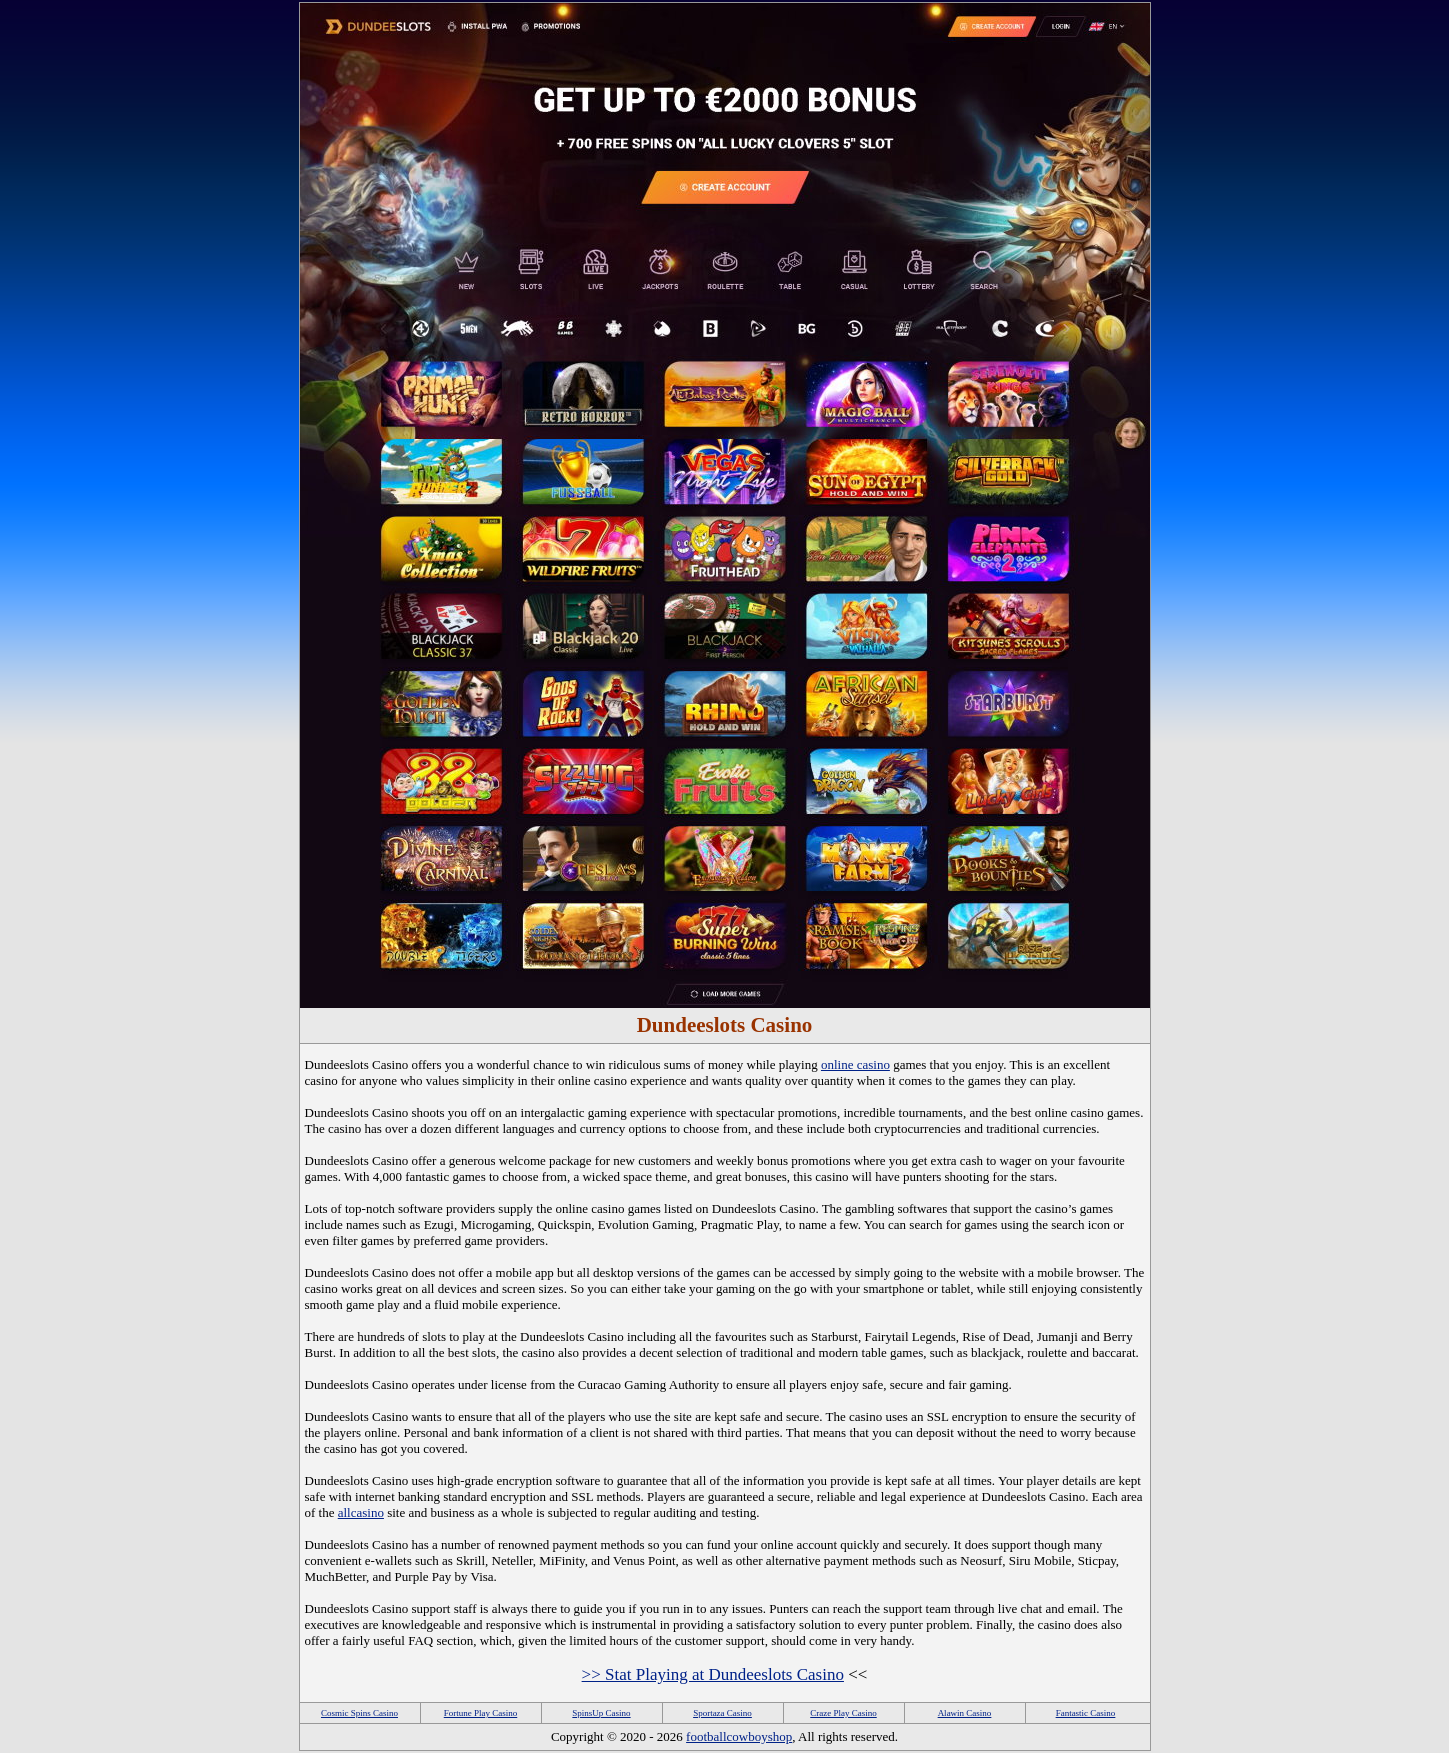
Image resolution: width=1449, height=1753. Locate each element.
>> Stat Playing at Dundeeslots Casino (713, 1674)
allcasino (361, 1512)
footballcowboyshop (739, 1736)
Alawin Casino (965, 1713)
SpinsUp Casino (601, 1713)
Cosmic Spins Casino (359, 1713)
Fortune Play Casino (481, 1713)
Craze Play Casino (843, 1713)
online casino (855, 1064)
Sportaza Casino (722, 1713)
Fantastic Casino (1086, 1713)
